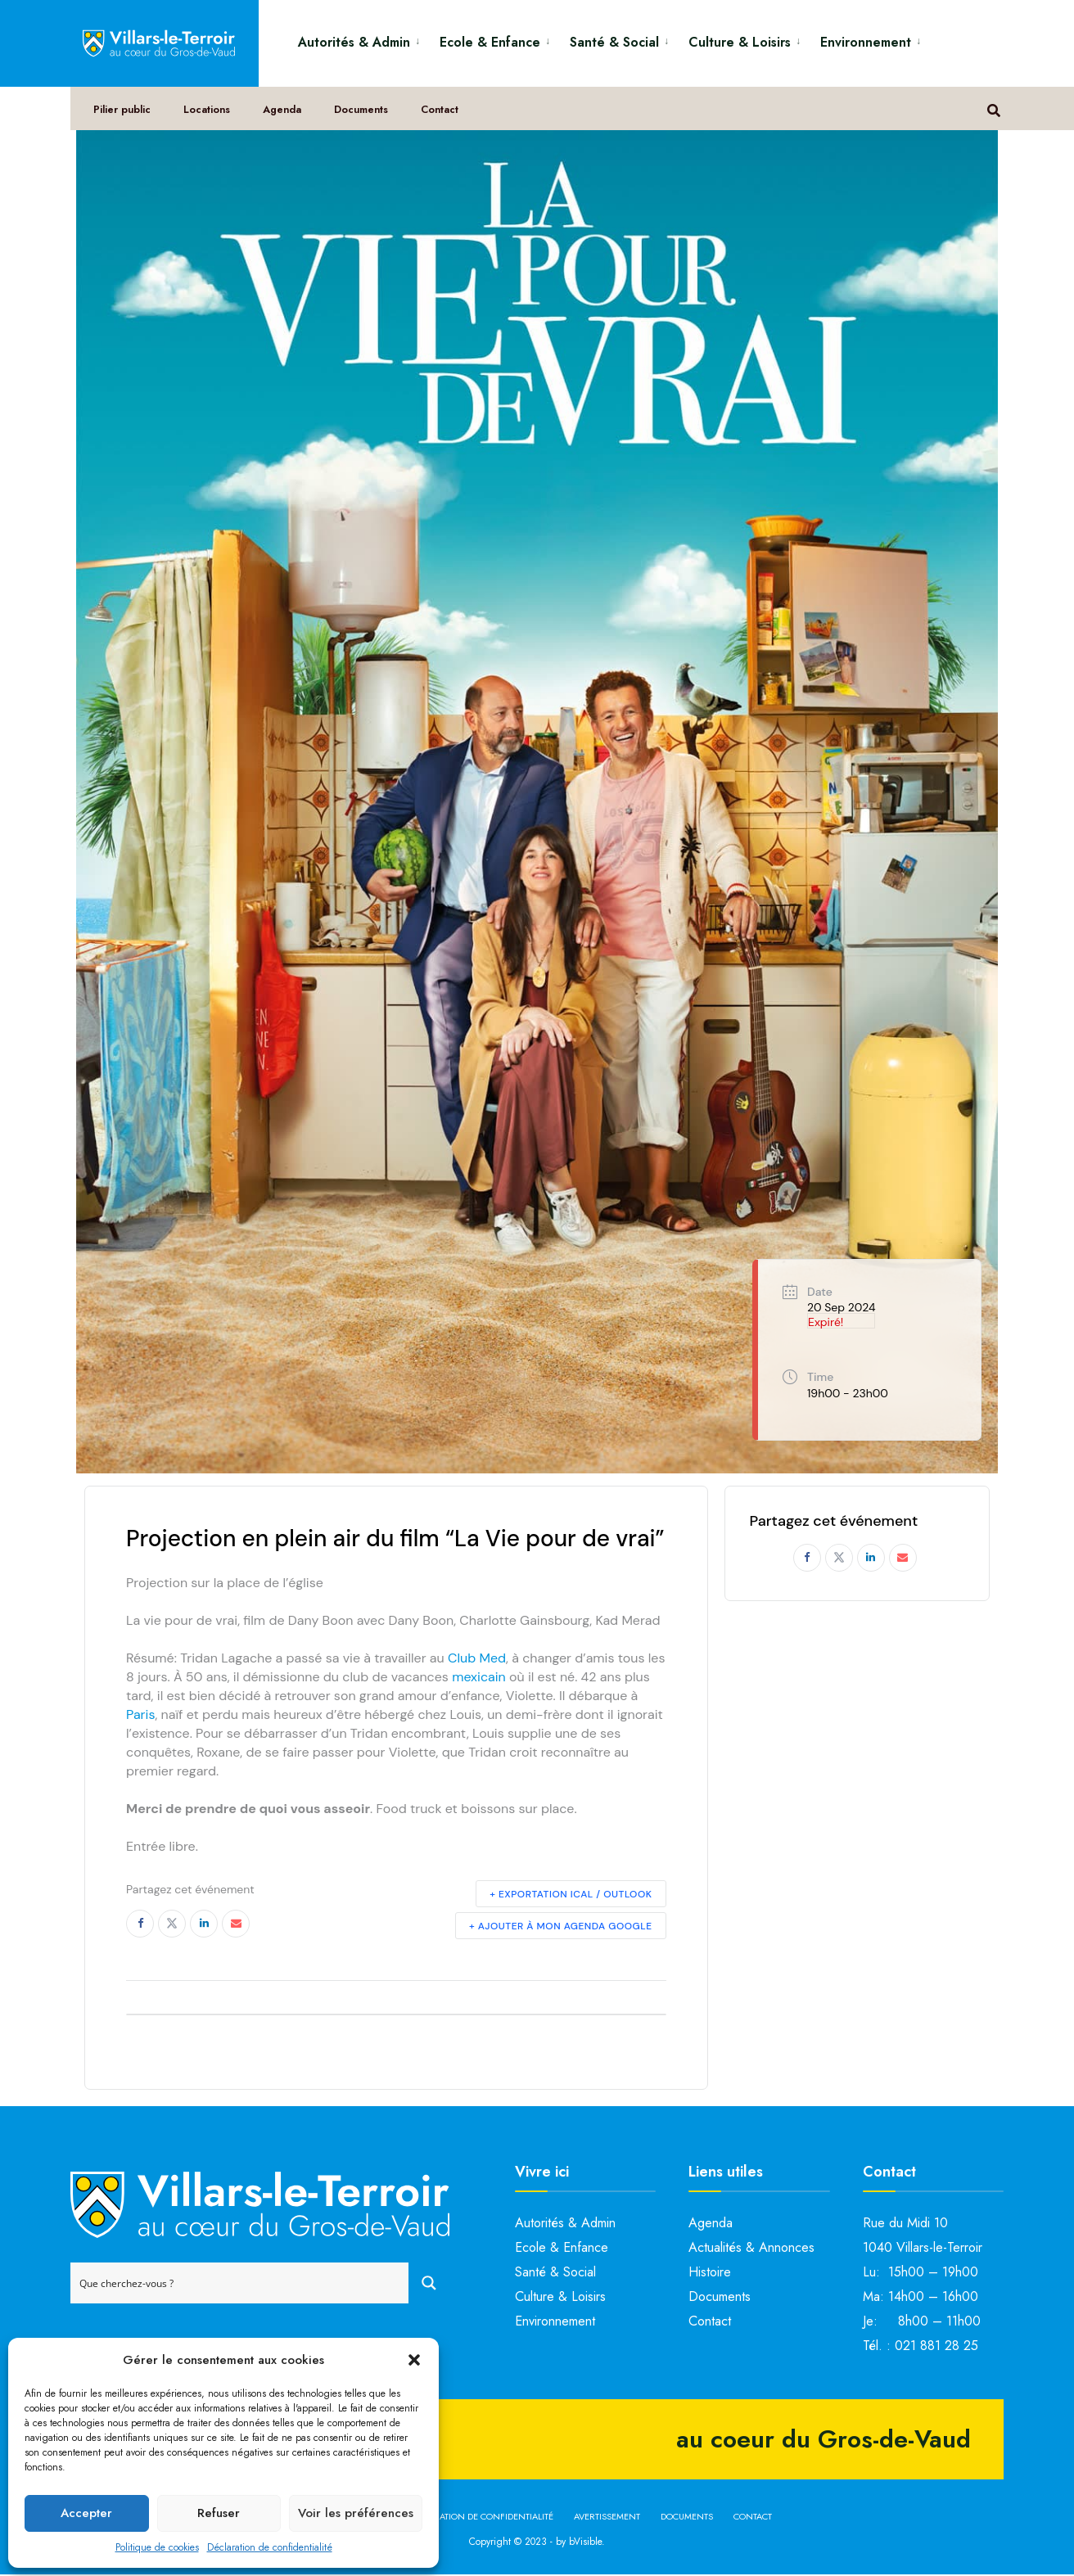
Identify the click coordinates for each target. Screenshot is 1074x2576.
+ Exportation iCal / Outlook (571, 1895)
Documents (369, 116)
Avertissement (607, 2517)
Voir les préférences (355, 2513)
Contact (449, 116)
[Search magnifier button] (428, 2284)
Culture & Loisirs (739, 42)
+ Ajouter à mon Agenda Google (560, 1926)
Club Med (477, 1658)
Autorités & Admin (354, 42)
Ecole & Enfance (490, 42)
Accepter (86, 2513)
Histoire (709, 2273)
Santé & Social (614, 42)
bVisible (585, 2542)
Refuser (218, 2513)
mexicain (479, 1677)
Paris (140, 1715)
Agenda (288, 116)
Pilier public (125, 116)
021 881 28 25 (936, 2347)
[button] (414, 2360)
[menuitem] (362, 39)
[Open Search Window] (996, 115)
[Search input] (240, 2284)
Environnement (865, 42)
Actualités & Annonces (751, 2249)
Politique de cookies (157, 2547)
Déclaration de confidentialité (269, 2547)
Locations (211, 116)
